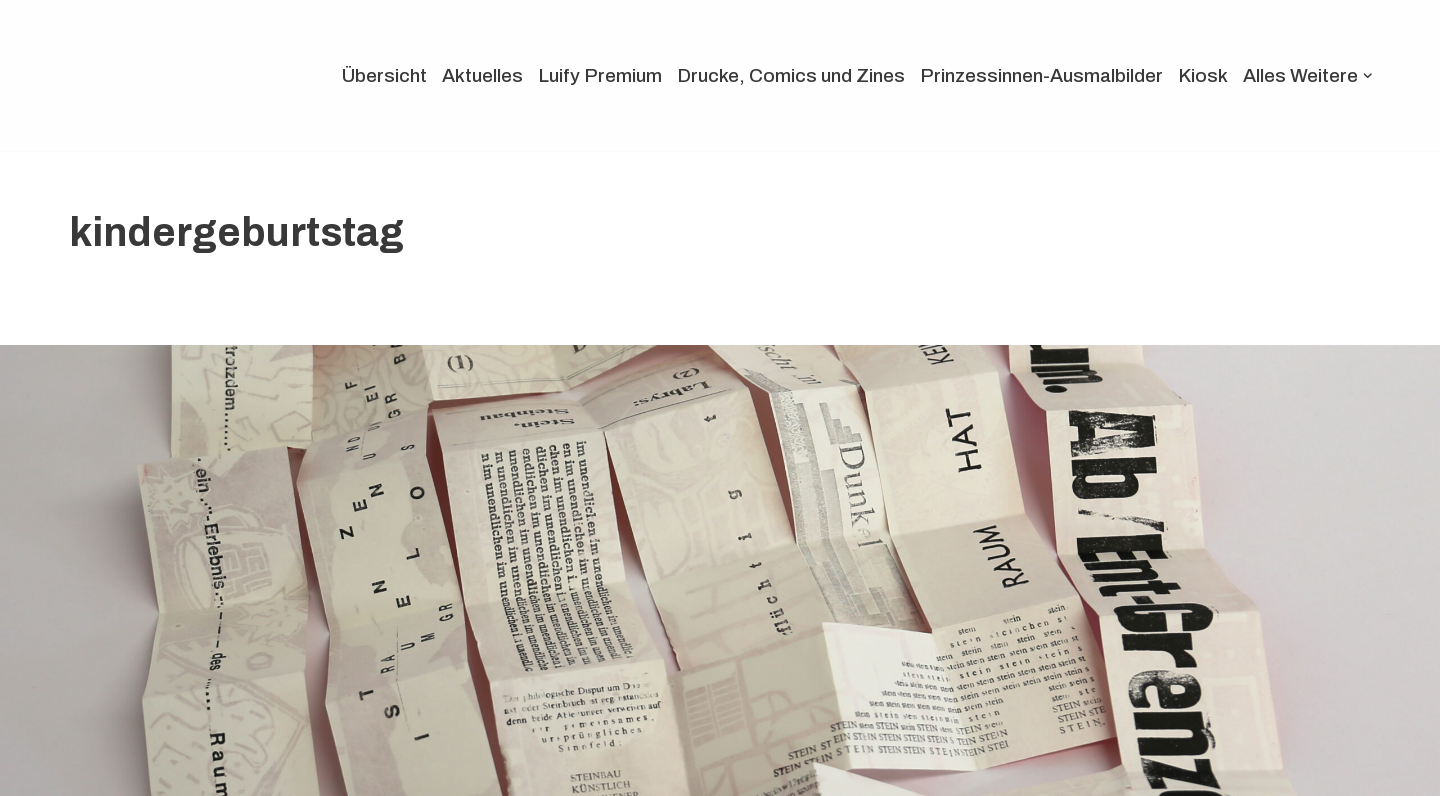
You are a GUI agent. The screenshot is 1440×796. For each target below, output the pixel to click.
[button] (1368, 76)
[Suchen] (1407, 75)
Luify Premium (600, 75)
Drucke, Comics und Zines (791, 75)
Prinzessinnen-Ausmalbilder (1041, 75)
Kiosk (1203, 75)
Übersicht (384, 75)
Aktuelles (482, 75)
